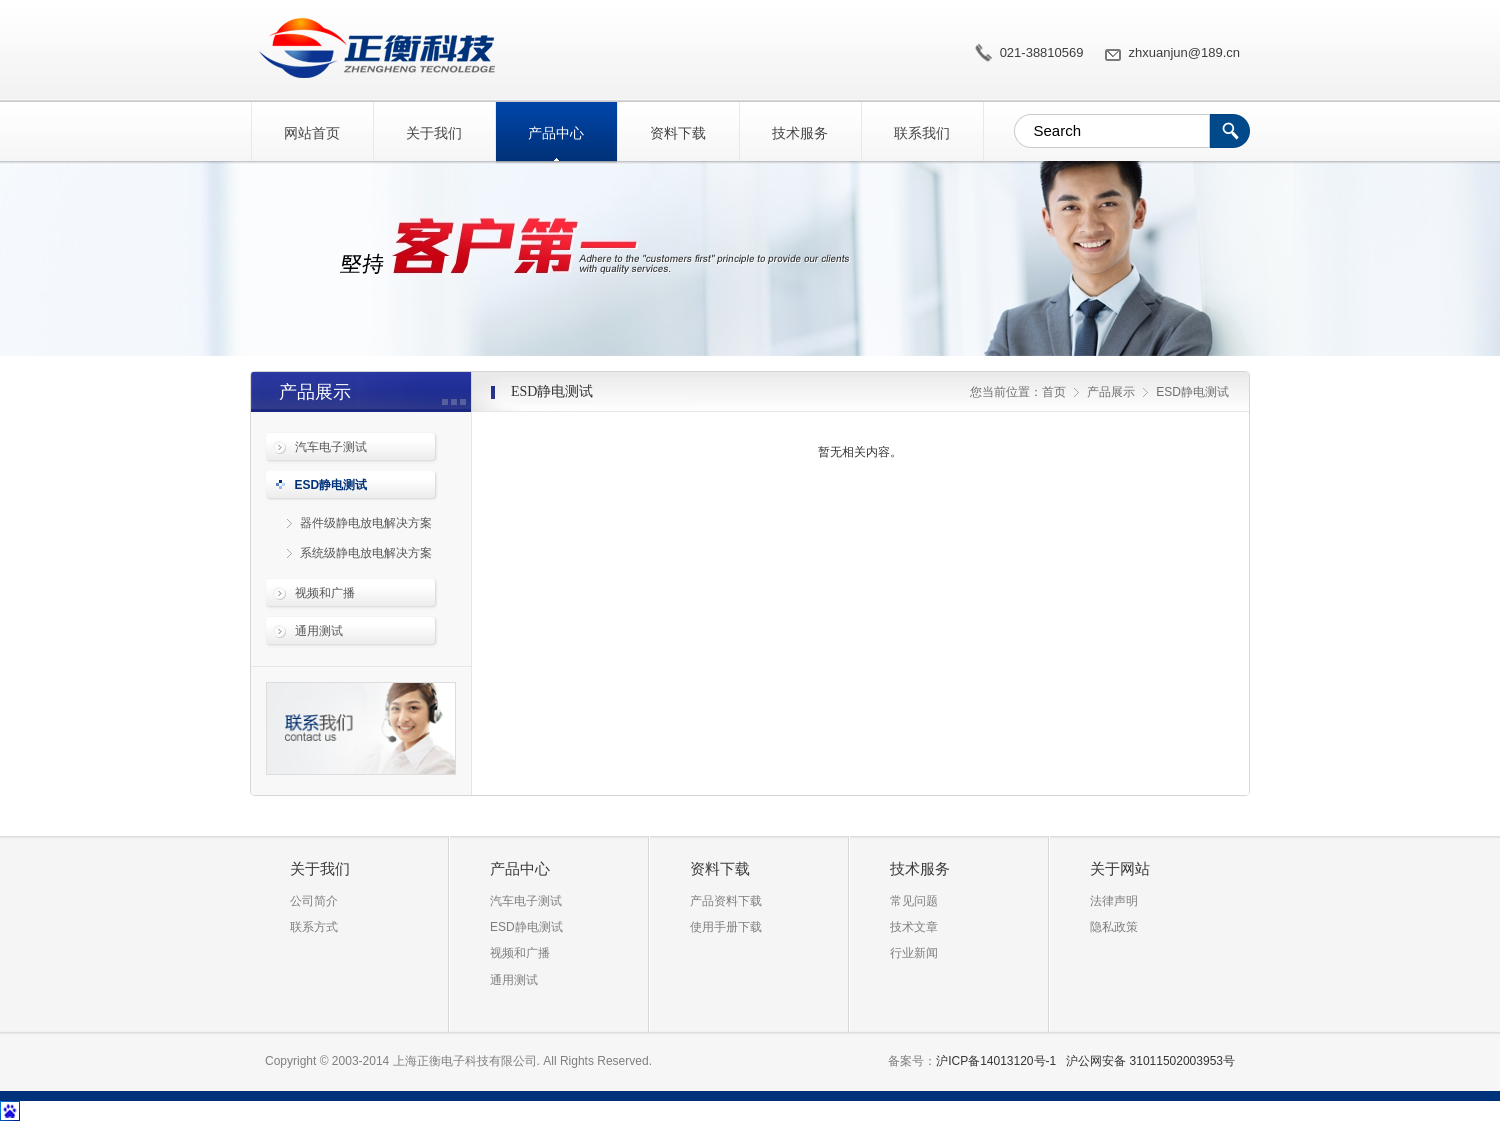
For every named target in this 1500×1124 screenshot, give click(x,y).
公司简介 (314, 901)
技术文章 (914, 927)
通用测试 (319, 631)
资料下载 (678, 133)
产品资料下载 (726, 901)
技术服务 (800, 133)
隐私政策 (1114, 927)
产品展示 (1111, 392)
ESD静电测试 (372, 48)
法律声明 (1114, 901)
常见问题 (914, 901)
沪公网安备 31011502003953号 (1150, 1061)
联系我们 (922, 133)
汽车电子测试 (331, 447)
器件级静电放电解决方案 (366, 523)
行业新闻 (914, 953)
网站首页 (312, 133)
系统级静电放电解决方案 (366, 553)
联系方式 (314, 927)
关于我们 (434, 133)
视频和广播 (325, 593)
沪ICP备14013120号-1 (996, 1061)
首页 (1054, 392)
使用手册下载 (726, 927)
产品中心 (556, 133)
